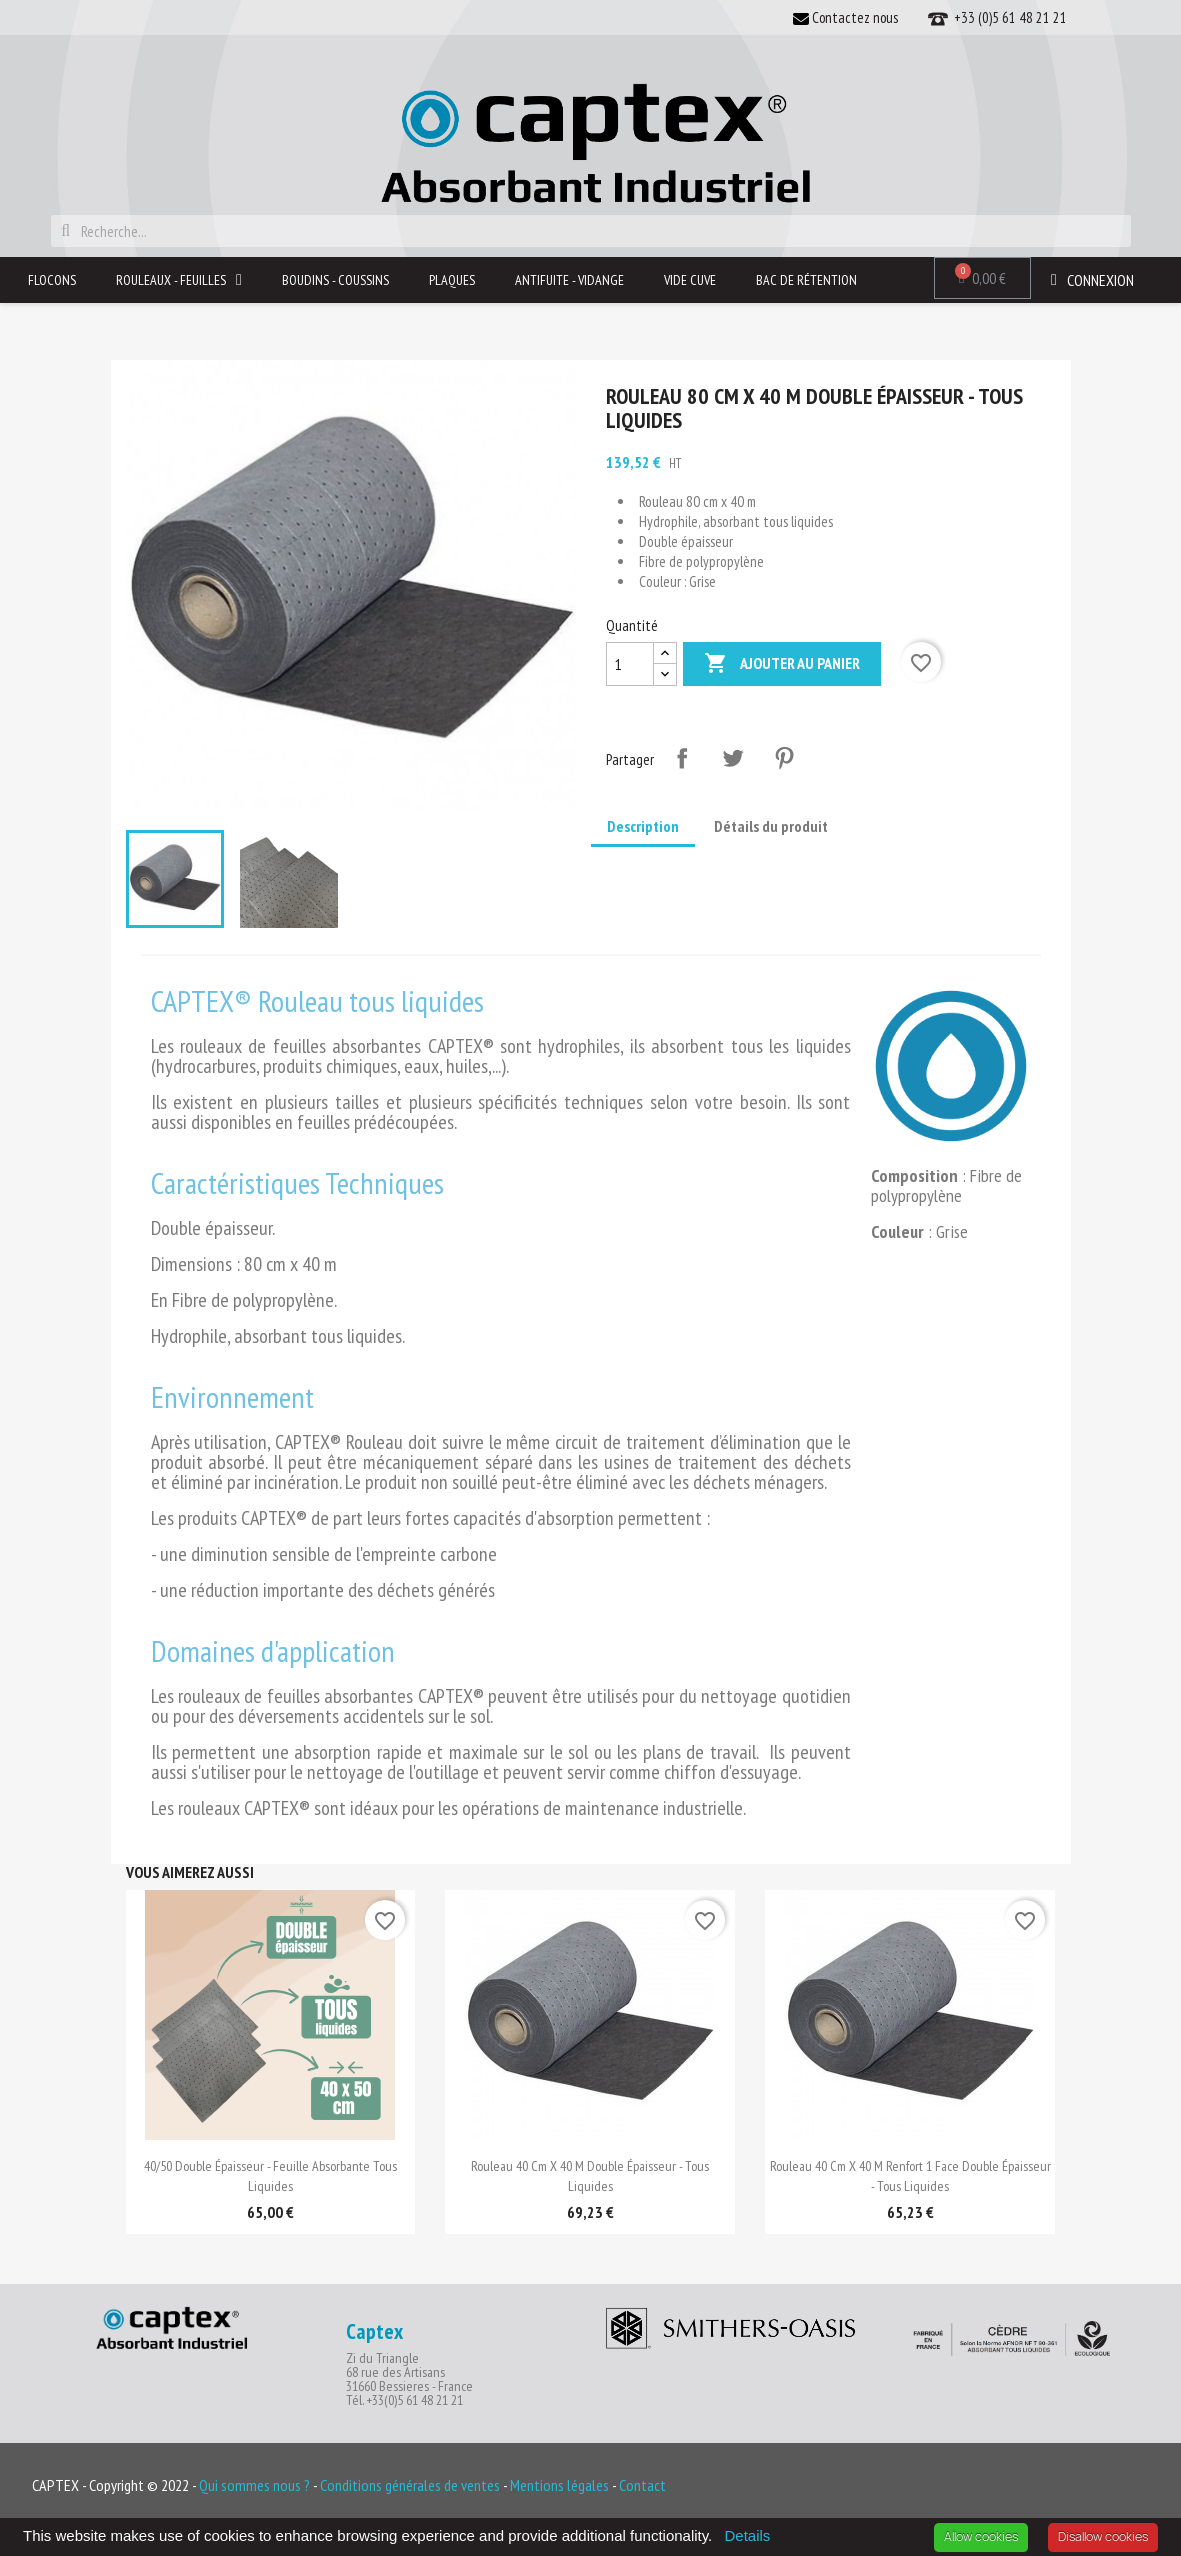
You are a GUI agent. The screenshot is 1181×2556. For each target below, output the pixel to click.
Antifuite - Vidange (569, 280)
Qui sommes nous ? (254, 2485)
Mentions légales (561, 2485)
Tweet (733, 758)
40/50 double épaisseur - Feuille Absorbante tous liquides (270, 2176)
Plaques (452, 280)
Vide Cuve (690, 280)
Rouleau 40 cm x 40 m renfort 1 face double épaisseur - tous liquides (910, 2176)
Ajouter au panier (782, 664)
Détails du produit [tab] (771, 826)
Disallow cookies (1103, 2536)
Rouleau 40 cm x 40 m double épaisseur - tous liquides (590, 2176)
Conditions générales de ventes (411, 2485)
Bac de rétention (806, 280)
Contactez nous (845, 17)
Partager (682, 758)
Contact (642, 2485)
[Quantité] (630, 664)
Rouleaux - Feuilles (179, 280)
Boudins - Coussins (335, 280)
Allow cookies (981, 2536)
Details (747, 2535)
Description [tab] (643, 826)
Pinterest (784, 758)
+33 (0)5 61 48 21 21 (997, 18)
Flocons (52, 280)
